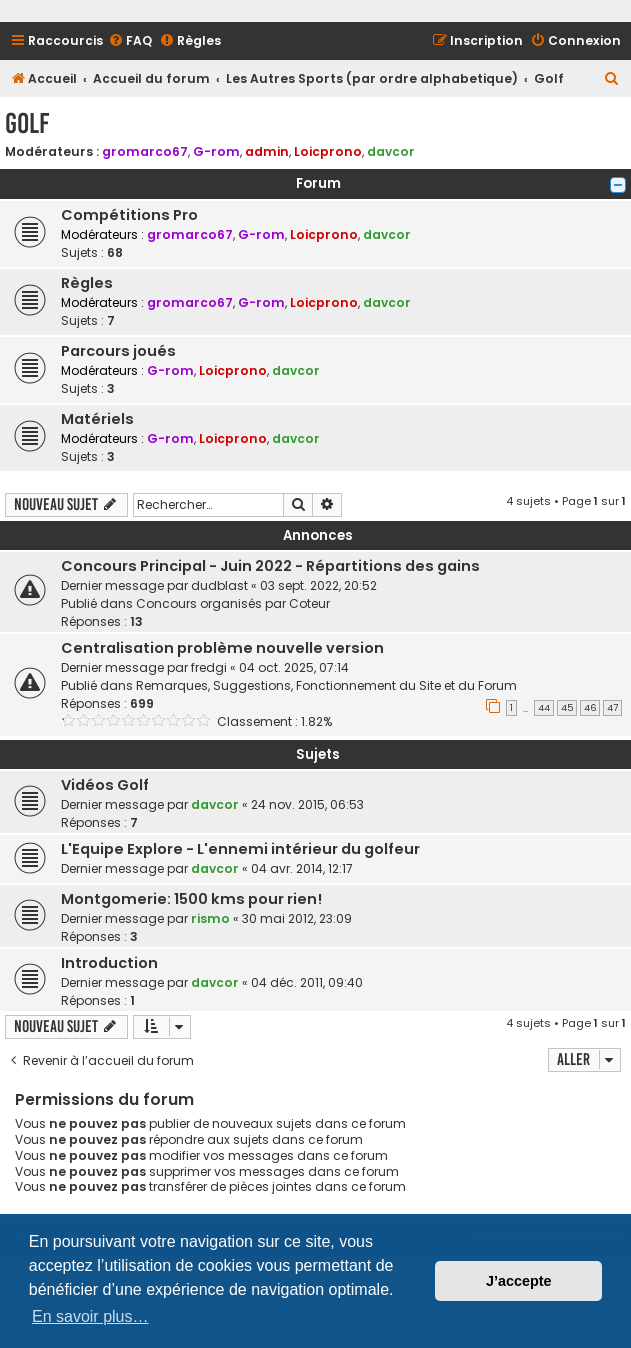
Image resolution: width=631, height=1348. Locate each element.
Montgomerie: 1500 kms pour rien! (191, 899)
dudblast (219, 585)
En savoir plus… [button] (90, 1316)
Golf (27, 123)
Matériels (97, 419)
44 (544, 708)
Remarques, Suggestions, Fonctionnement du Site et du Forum (326, 685)
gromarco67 (145, 151)
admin (267, 151)
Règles (87, 283)
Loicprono (328, 151)
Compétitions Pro (129, 215)
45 (567, 708)
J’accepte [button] (519, 1281)
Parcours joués (118, 351)
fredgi (209, 667)
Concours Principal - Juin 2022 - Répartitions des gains (270, 566)
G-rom (216, 151)
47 (612, 708)
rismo (210, 918)
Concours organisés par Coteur (233, 603)
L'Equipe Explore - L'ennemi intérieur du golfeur (240, 849)
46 (590, 708)
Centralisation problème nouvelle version (222, 648)
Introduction (109, 963)
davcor (391, 151)
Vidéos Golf (105, 785)
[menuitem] (130, 41)
